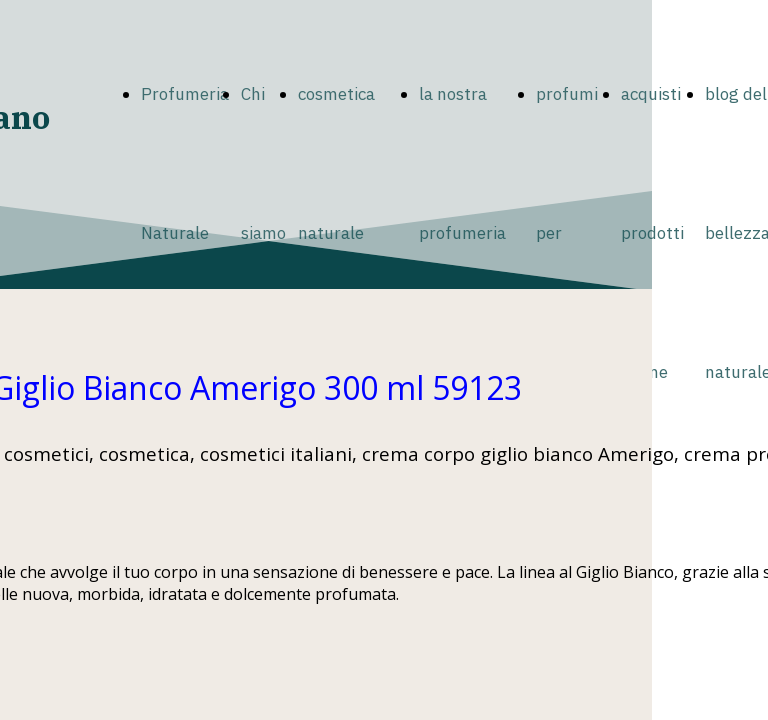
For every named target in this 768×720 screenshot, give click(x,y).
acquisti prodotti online (652, 233)
